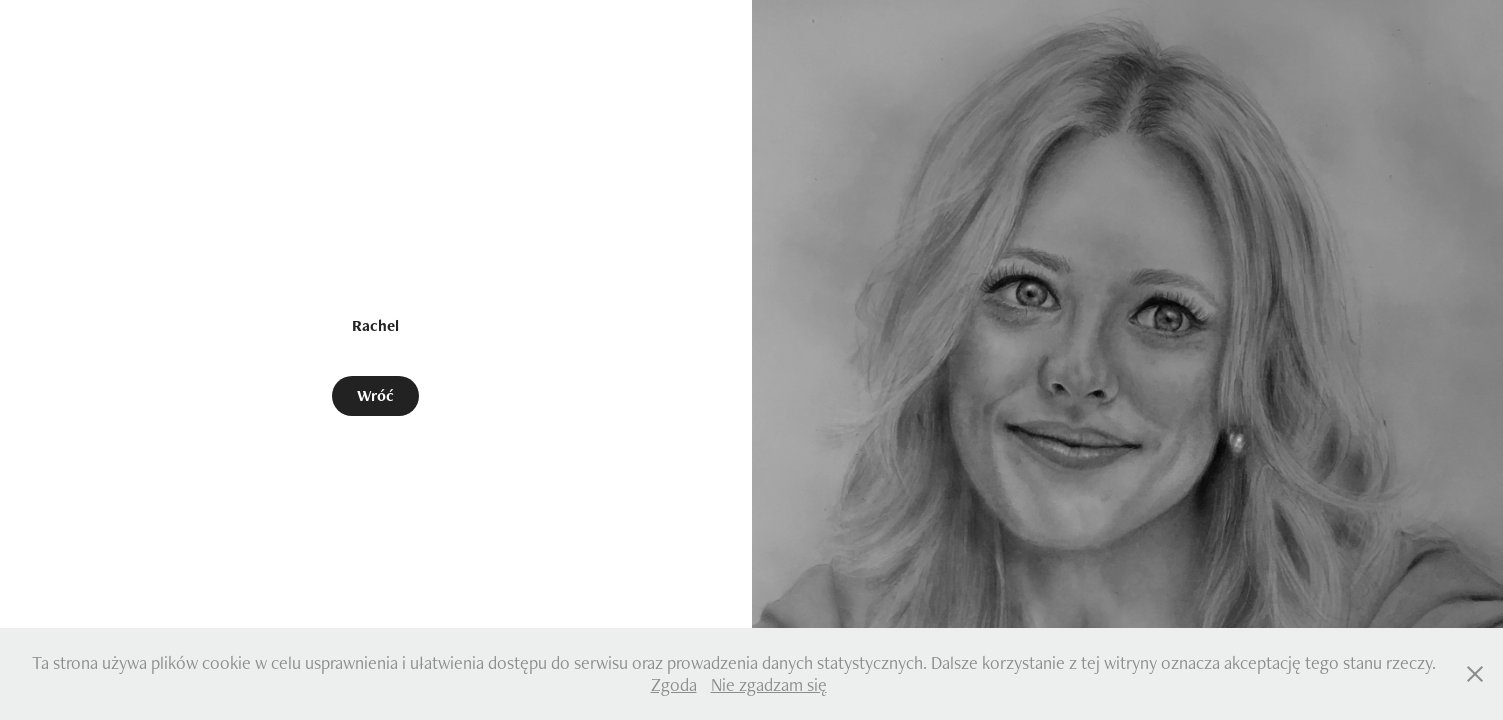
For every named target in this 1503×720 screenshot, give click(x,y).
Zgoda (674, 684)
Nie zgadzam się (769, 684)
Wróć (375, 395)
